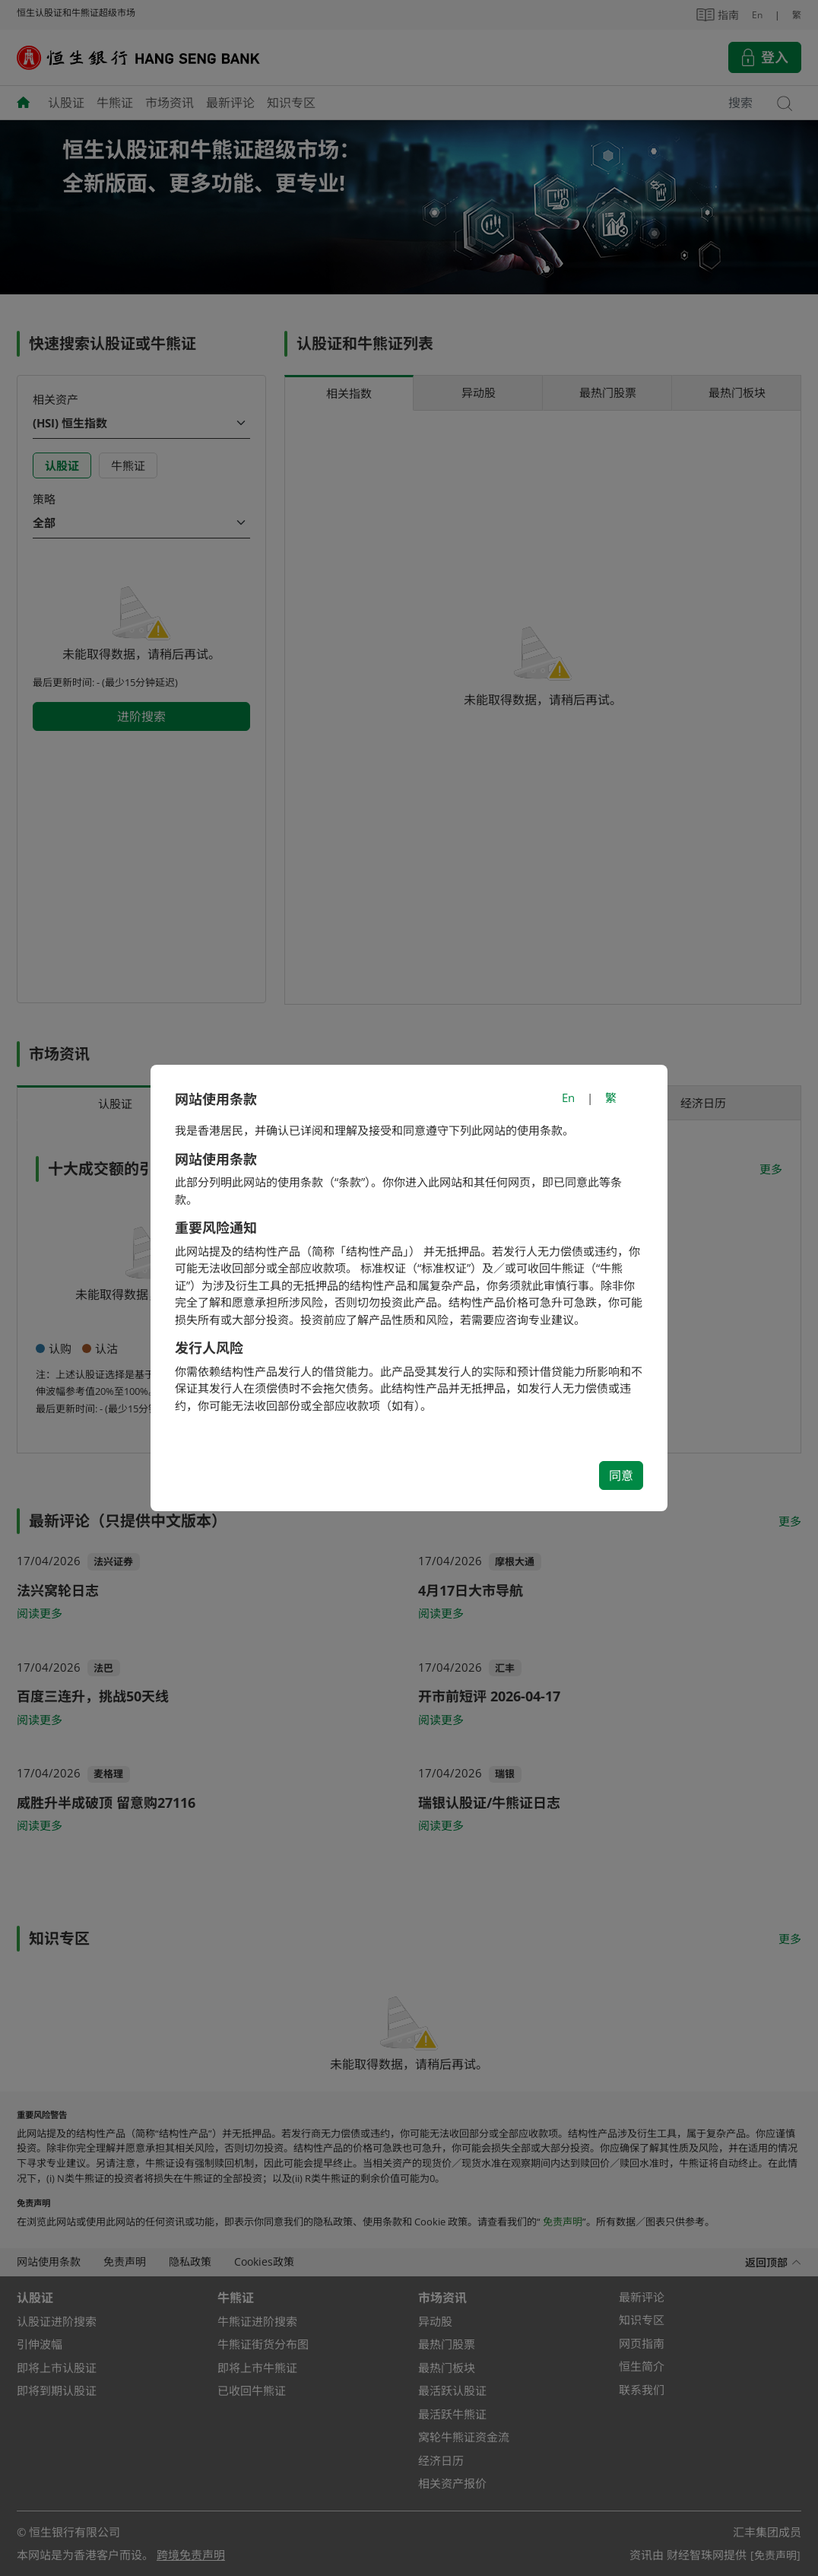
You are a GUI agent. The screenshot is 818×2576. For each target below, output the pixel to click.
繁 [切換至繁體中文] (611, 1097)
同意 (621, 1475)
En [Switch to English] (568, 1097)
